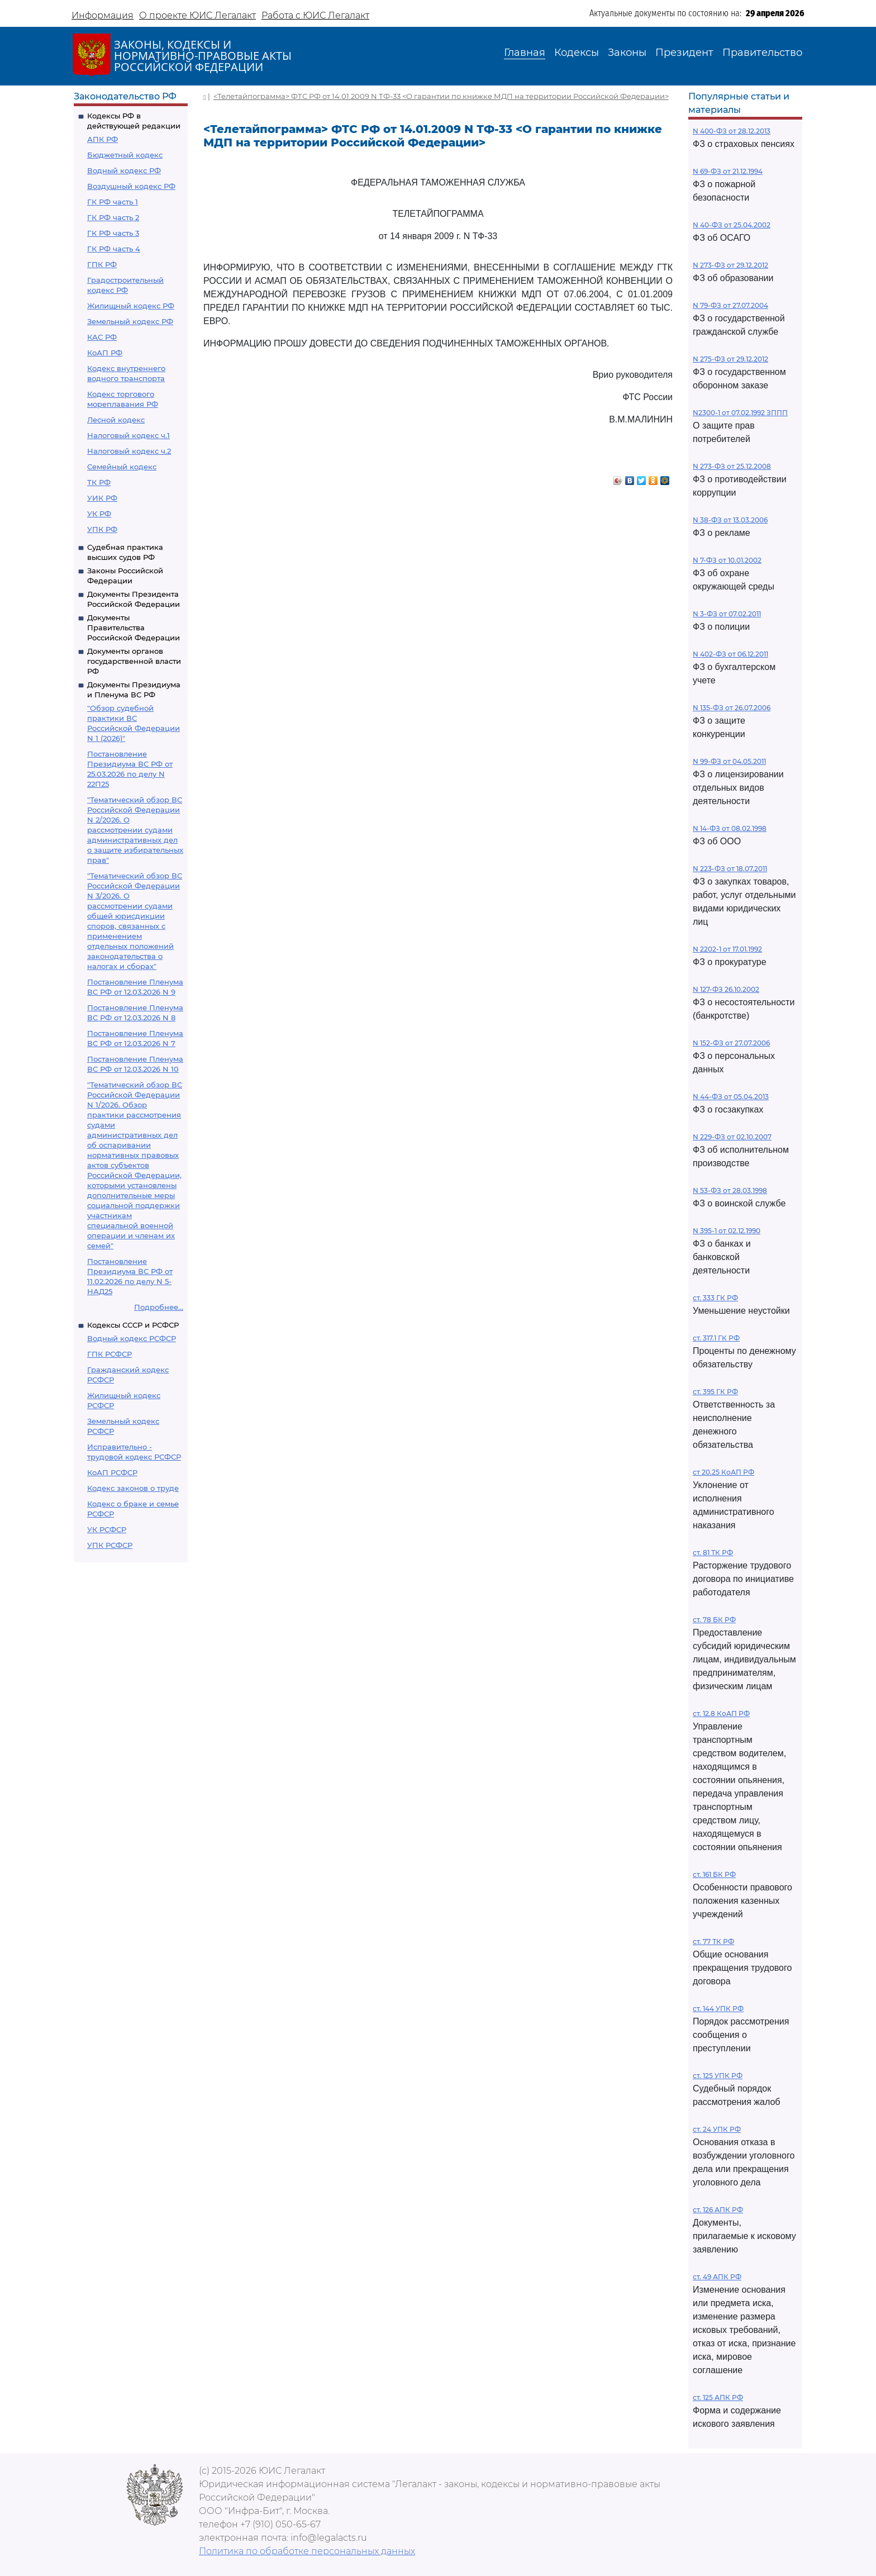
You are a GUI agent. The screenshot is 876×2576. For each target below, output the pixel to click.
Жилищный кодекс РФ (130, 305)
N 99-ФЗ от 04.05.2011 (729, 761)
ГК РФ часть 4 (113, 248)
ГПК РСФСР (109, 1353)
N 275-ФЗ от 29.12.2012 (730, 359)
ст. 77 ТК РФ (713, 1941)
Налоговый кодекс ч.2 (129, 450)
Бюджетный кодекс (125, 154)
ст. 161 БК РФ (714, 1874)
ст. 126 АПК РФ (718, 2210)
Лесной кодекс (116, 419)
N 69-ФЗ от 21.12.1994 (728, 171)
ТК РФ (99, 482)
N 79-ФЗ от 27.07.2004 (730, 305)
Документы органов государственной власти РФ (134, 661)
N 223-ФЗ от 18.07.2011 (730, 868)
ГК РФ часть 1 (112, 201)
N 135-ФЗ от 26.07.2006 (731, 708)
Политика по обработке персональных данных (307, 2551)
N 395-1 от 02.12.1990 (726, 1231)
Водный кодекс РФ (124, 170)
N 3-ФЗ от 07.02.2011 (727, 614)
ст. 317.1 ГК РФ (716, 1338)
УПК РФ (102, 529)
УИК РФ (102, 497)
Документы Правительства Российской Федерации (133, 627)
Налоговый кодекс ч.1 (128, 435)
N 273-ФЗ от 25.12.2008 (732, 466)
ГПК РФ (102, 264)
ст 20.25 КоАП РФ (723, 1472)
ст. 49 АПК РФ (717, 2277)
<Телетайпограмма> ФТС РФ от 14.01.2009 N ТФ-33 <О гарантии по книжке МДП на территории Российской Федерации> (441, 96)
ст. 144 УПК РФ (718, 2008)
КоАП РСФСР (112, 1472)
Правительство (762, 52)
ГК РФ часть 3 (113, 233)
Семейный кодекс (121, 466)
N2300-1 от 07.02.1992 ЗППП (740, 412)
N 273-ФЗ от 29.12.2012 (730, 265)
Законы (627, 52)
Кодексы (576, 52)
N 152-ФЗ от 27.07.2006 (731, 1043)
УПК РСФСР (109, 1545)
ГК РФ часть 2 (113, 217)
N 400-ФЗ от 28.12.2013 (731, 131)
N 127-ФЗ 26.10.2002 (726, 989)
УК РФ (99, 513)
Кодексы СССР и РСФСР (133, 1324)
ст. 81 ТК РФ (713, 1552)
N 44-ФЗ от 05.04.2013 (731, 1096)
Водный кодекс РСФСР (131, 1338)
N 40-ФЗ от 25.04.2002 (731, 225)
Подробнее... (158, 1307)
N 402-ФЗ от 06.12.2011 (730, 654)
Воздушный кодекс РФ (131, 186)
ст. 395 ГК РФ (715, 1391)
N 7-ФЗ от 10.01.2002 (727, 560)
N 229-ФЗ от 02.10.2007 (732, 1137)
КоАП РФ (104, 352)
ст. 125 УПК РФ (717, 2075)
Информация (103, 15)
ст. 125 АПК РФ (718, 2397)
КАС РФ (102, 336)
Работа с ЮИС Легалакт (315, 15)
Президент (684, 52)
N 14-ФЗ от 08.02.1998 (729, 828)
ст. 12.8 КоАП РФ (721, 1713)
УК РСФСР (106, 1529)
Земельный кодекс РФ (130, 321)
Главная (524, 52)
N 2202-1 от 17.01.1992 (727, 949)
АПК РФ (102, 139)
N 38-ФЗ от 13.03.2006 (730, 520)
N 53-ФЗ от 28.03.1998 (730, 1190)
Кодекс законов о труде (133, 1488)
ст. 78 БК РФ (714, 1619)
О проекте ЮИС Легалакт (197, 15)
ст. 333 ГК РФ (715, 1298)
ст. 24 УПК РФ (717, 2129)
